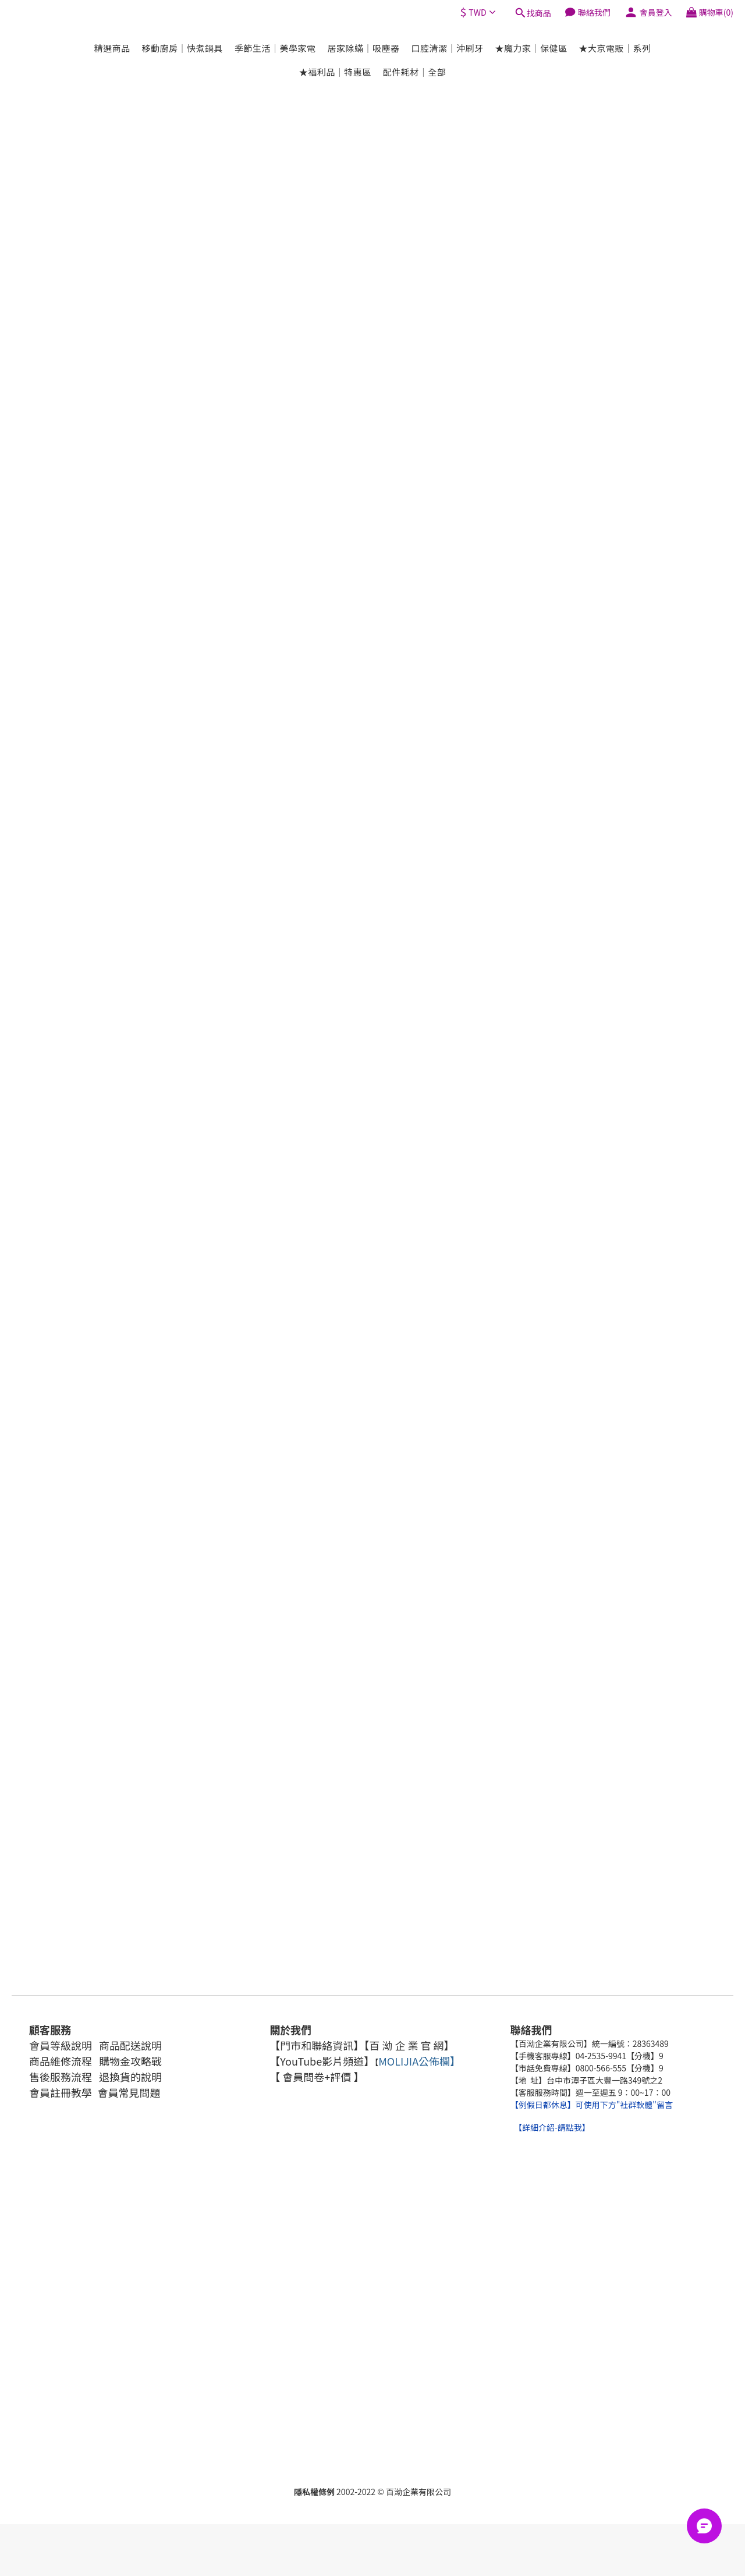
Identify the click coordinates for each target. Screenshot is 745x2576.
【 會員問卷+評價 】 (316, 2076)
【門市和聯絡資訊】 (316, 2045)
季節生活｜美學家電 (275, 48)
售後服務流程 (60, 2076)
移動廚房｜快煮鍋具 (182, 48)
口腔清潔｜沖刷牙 (447, 48)
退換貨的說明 (130, 2076)
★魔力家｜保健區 (531, 48)
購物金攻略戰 (129, 2060)
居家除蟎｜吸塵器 (363, 48)
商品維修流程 (60, 2060)
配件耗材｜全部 (414, 72)
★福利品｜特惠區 (335, 72)
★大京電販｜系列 (615, 48)
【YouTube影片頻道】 (321, 2060)
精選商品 (112, 48)
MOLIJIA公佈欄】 (419, 2060)
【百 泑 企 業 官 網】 (409, 2045)
